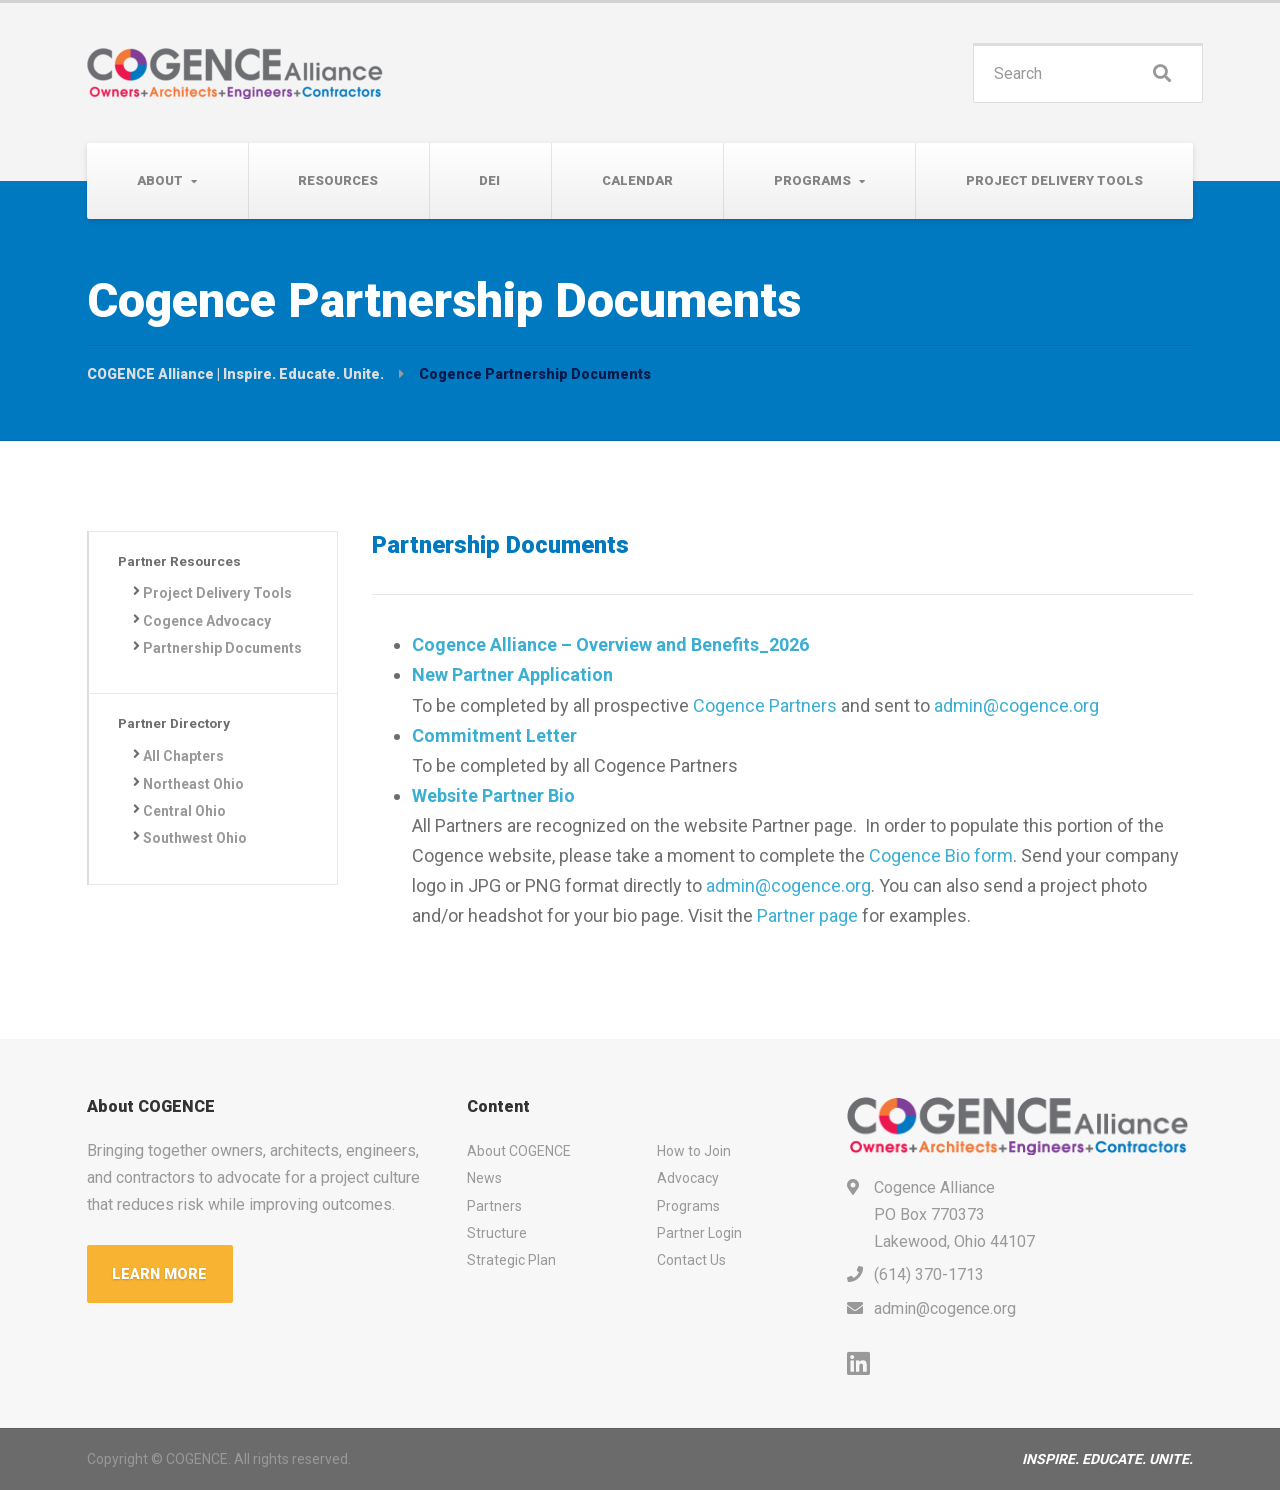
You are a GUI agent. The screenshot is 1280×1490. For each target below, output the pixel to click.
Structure (497, 1233)
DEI (489, 180)
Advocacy (688, 1178)
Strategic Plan (511, 1260)
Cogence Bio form (941, 855)
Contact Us (691, 1260)
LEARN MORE (161, 1274)
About (160, 180)
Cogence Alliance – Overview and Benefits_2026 (610, 644)
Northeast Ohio (195, 811)
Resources (338, 180)
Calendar (637, 180)
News (484, 1178)
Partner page (807, 915)
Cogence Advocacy (209, 622)
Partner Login (699, 1233)
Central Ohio (186, 838)
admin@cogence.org (1016, 705)
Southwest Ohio (197, 866)
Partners (494, 1206)
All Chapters (185, 783)
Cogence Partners (765, 705)
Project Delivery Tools (1054, 180)
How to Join (694, 1151)
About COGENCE (519, 1151)
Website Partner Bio (493, 795)
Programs (812, 180)
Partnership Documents (184, 661)
